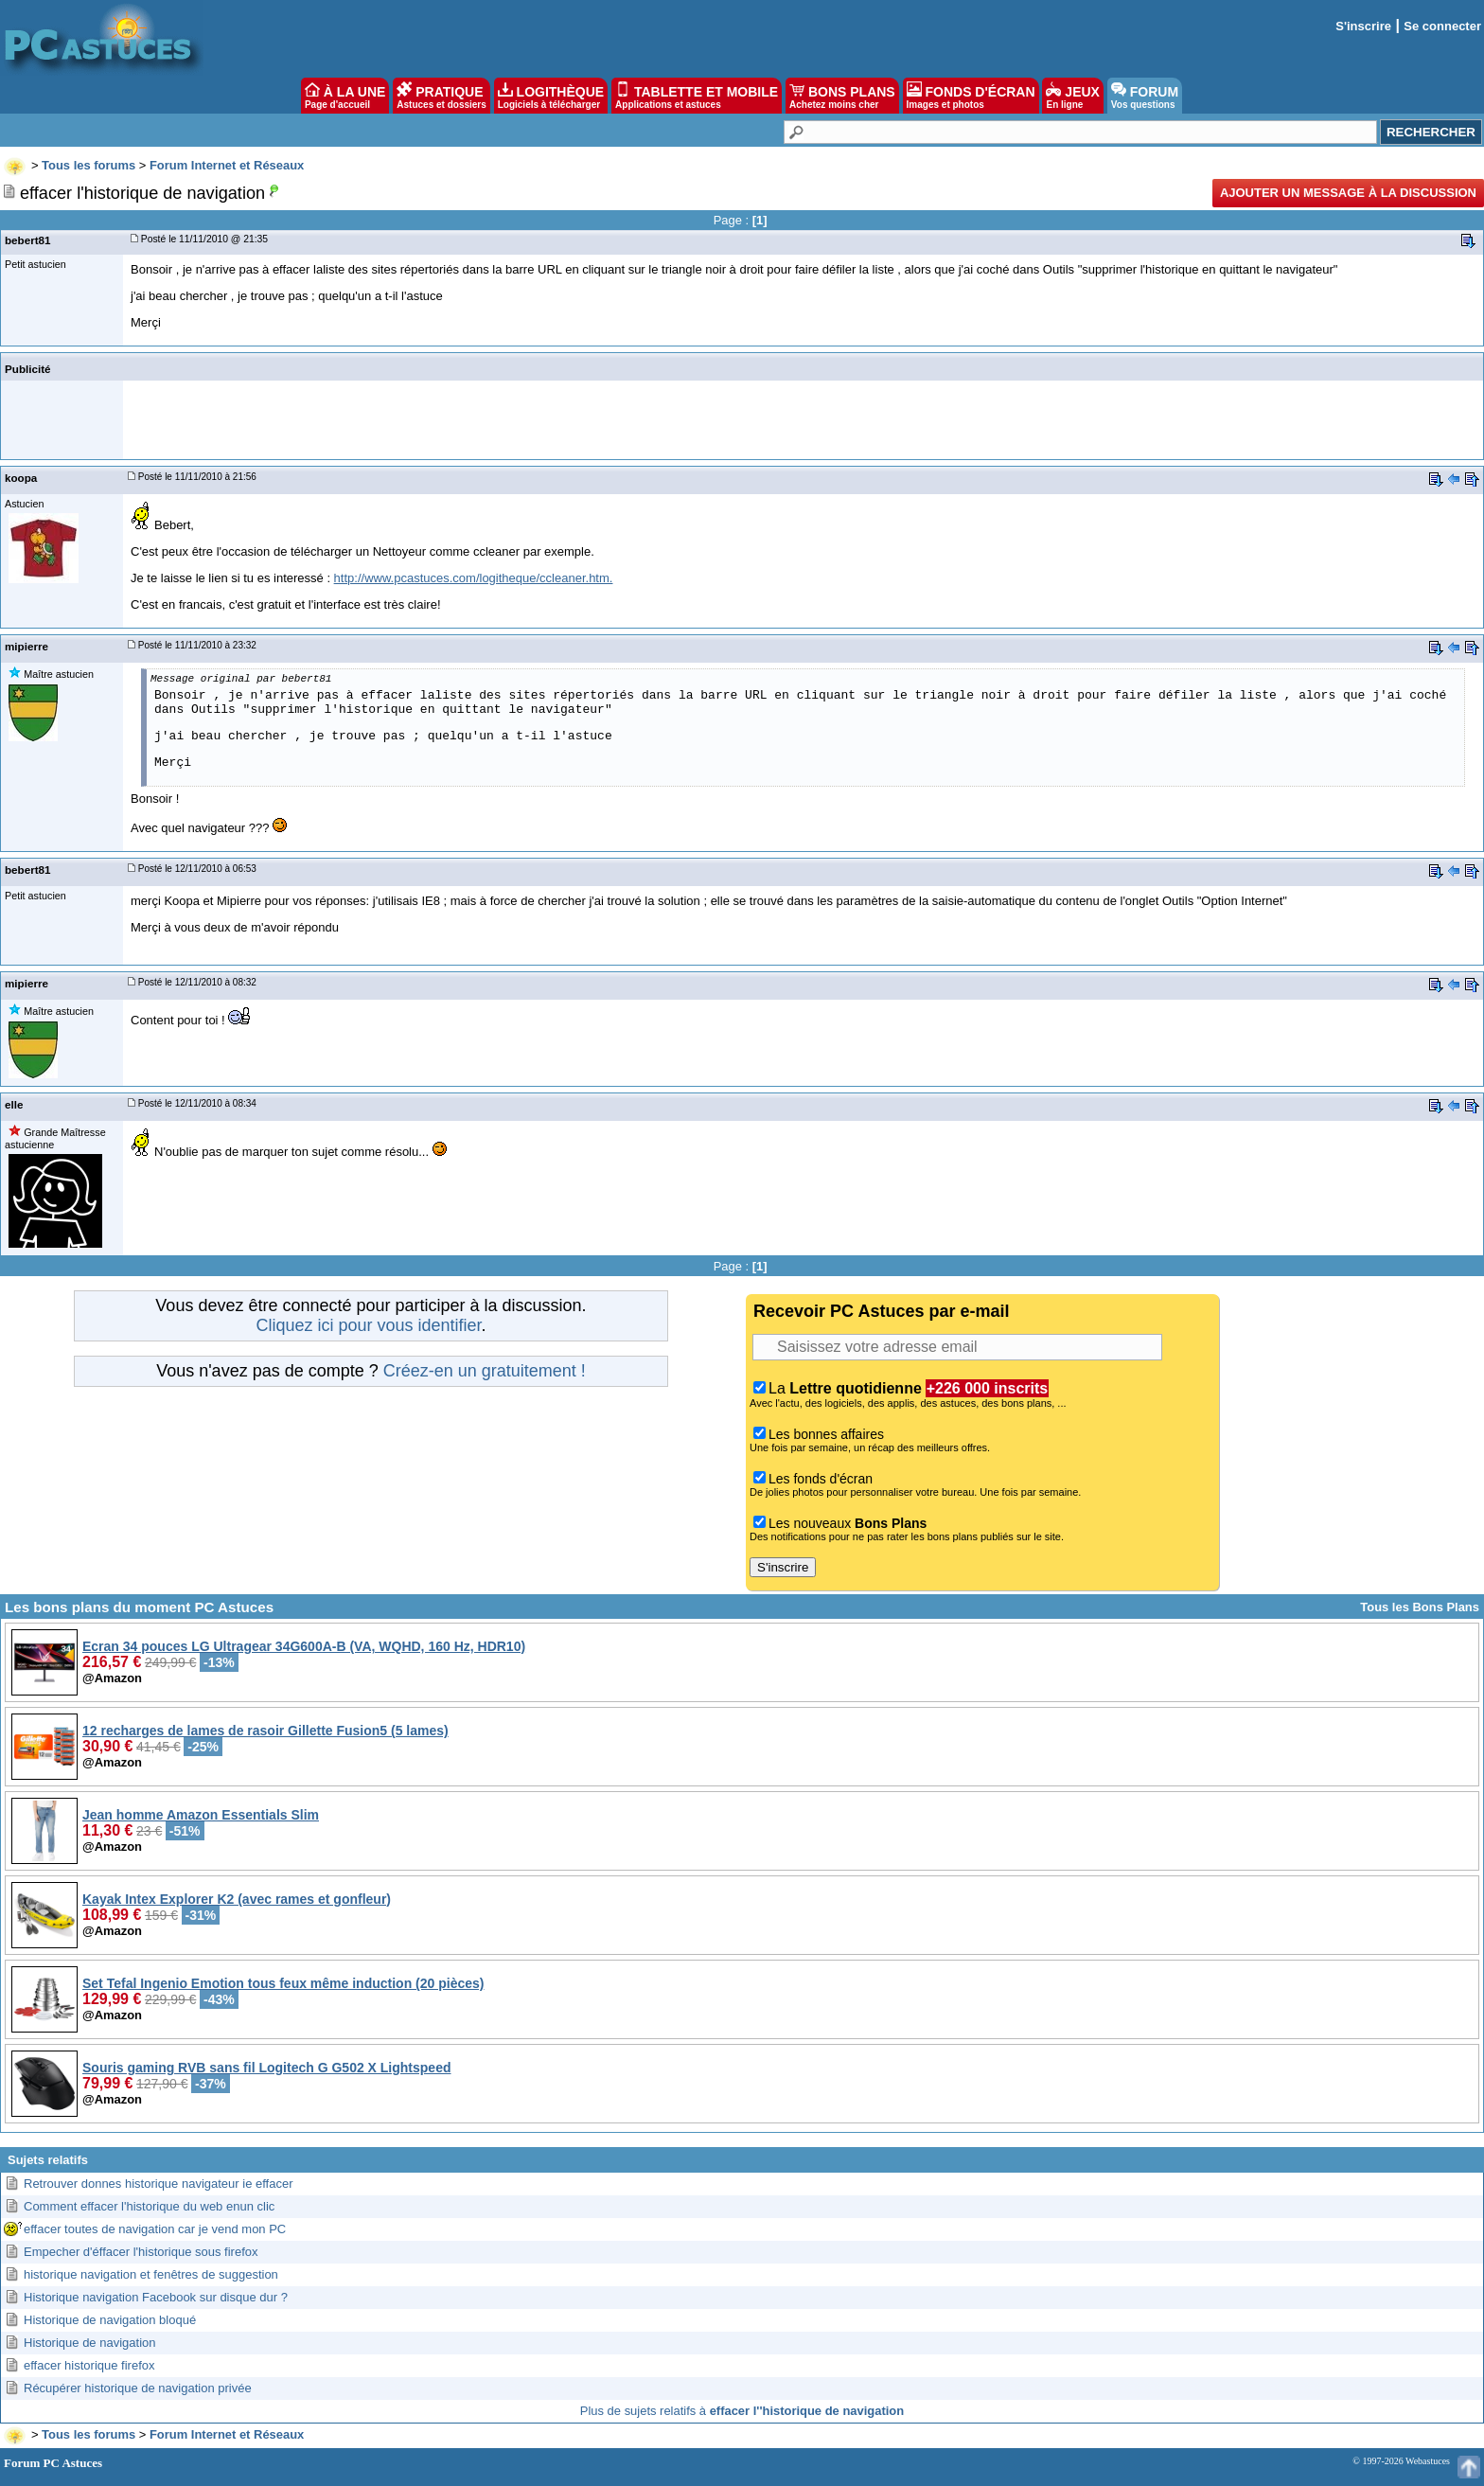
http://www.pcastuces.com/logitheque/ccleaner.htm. (473, 578)
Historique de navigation (89, 2342)
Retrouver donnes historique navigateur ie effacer (158, 2183)
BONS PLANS (842, 95)
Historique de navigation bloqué (110, 2320)
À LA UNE (345, 95)
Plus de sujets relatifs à (742, 2411)
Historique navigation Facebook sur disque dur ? (156, 2297)
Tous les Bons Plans (1419, 1607)
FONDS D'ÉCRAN (971, 95)
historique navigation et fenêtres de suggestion (151, 2274)
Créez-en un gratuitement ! (484, 1370)
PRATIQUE (441, 95)
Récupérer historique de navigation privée (138, 2388)
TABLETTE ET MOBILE (696, 95)
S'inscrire (1363, 26)
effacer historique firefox (89, 2365)
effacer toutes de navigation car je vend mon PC (155, 2229)
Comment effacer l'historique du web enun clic (149, 2206)
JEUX (1072, 95)
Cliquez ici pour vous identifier (368, 1325)
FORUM (1144, 95)
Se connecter (1442, 26)
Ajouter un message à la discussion (1348, 193)
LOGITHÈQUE (551, 95)
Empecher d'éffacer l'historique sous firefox (141, 2252)
